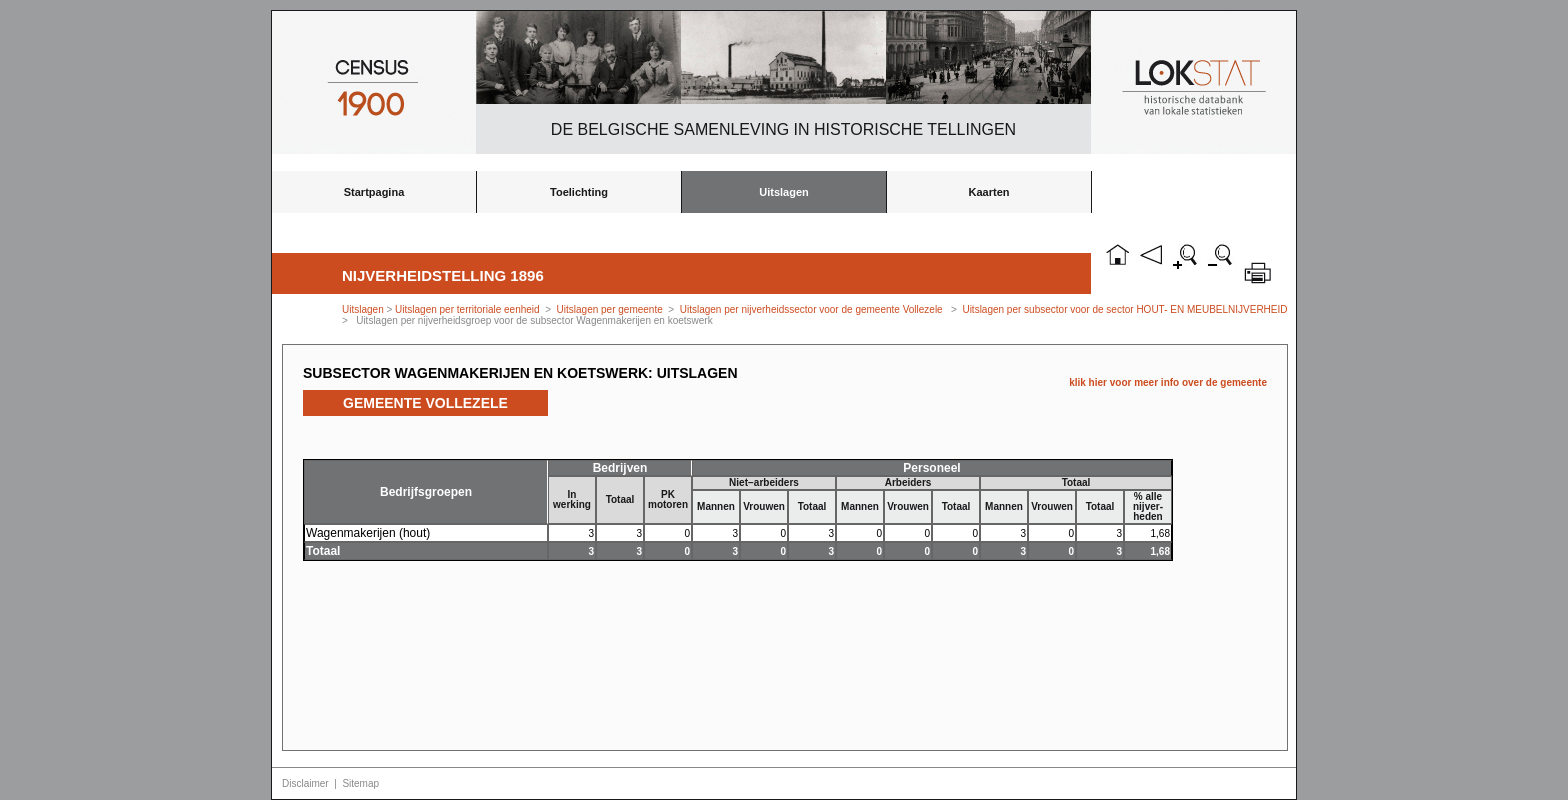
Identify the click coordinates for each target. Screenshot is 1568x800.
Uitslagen (784, 192)
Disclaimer (305, 783)
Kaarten (989, 192)
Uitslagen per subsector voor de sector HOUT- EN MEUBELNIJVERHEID (1124, 309)
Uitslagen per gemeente (610, 309)
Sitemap (360, 783)
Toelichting (579, 192)
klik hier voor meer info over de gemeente (1168, 382)
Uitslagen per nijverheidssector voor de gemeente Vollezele (811, 309)
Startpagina (374, 192)
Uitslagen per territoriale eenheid (468, 309)
